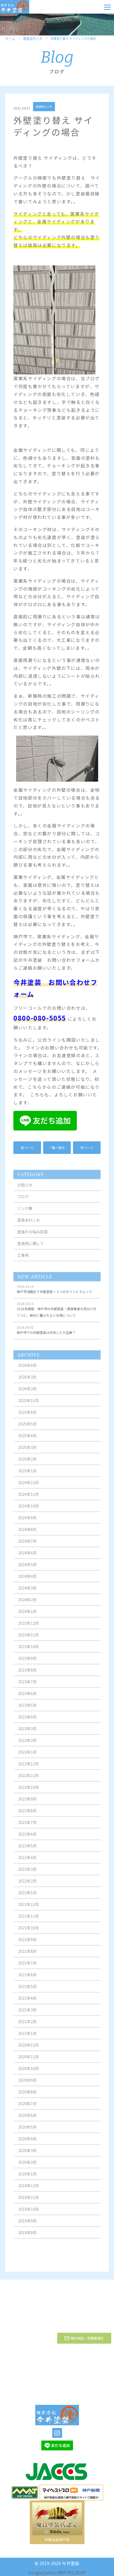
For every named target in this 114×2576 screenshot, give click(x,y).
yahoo (50, 2572)
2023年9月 (27, 1662)
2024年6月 (27, 1557)
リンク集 (25, 1213)
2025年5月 (27, 1428)
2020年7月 (27, 2108)
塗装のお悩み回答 (32, 1236)
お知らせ (25, 1189)
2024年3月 (27, 1592)
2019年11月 (28, 2202)
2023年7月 (27, 1686)
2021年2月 (27, 2026)
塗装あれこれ (33, 39)
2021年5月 (27, 1991)
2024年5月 (27, 1569)
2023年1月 (27, 1756)
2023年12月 (28, 1627)
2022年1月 (27, 1897)
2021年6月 (27, 1979)
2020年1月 (27, 2178)
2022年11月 (28, 1780)
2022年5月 (27, 1850)
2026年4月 (27, 1369)
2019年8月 (27, 2237)
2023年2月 (27, 1744)
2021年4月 (27, 2002)
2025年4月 (27, 1440)
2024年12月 (28, 1487)
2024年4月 (27, 1580)
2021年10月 (28, 1932)
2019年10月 (28, 2213)
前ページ (27, 1147)
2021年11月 (28, 1920)
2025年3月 (27, 1452)
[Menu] (107, 6)
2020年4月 (27, 2143)
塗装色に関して (30, 1248)
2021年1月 (27, 2037)
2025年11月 (28, 1405)
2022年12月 (28, 1768)
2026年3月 (27, 1381)
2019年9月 (27, 2225)
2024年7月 (27, 1545)
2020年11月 (28, 2061)
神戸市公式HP (72, 2572)
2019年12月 (28, 2190)
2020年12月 (28, 2049)
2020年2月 (27, 2166)
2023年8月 (27, 1674)
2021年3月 (27, 2014)
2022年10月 (28, 1791)
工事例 (23, 1259)
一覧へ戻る (57, 1147)
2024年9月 (27, 1522)
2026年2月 (27, 1393)
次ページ (86, 1147)
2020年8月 (27, 2096)
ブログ (23, 1201)
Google (35, 2572)
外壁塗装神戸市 (57, 2539)
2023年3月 (27, 1733)
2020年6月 (27, 2120)
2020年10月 (28, 2073)
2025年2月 (27, 1463)
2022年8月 (27, 1815)
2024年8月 (27, 1534)
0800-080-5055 (39, 1018)
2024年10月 (28, 1510)
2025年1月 (27, 1475)
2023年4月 (27, 1721)
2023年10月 (28, 1651)
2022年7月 (27, 1827)
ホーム (10, 39)
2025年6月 (27, 1416)
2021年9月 (27, 1944)
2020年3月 (27, 2155)
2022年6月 (27, 1838)
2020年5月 (27, 2131)
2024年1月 (27, 1616)
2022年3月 (27, 1873)
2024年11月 (28, 1498)
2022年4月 (27, 1862)
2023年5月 (27, 1709)
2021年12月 (28, 1909)
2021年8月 (27, 1955)
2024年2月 (27, 1604)
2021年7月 (27, 1967)
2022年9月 (27, 1803)
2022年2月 (27, 1885)
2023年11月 (28, 1639)
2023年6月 (27, 1698)
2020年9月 (27, 2084)
